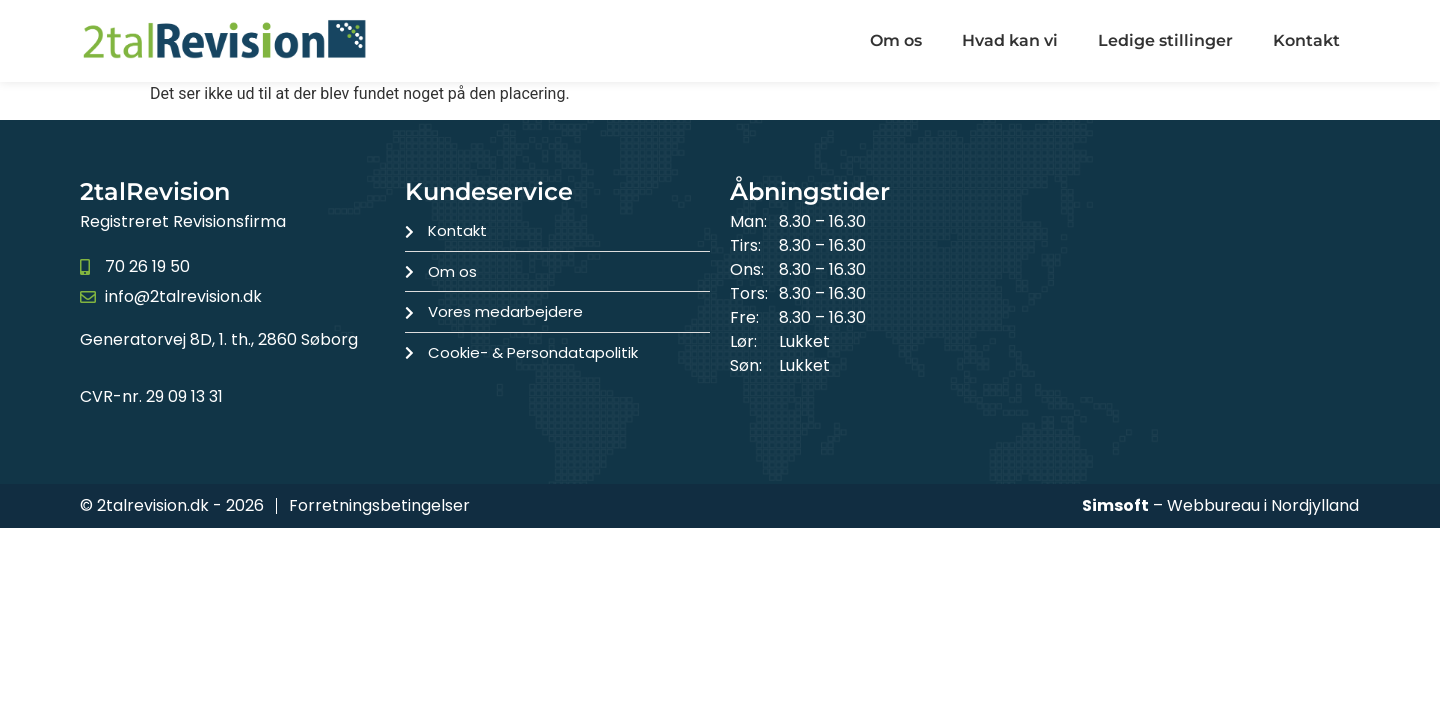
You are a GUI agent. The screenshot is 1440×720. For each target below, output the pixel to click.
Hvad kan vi (1010, 40)
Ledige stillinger (1165, 40)
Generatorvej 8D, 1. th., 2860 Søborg (219, 339)
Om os (896, 40)
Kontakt (1306, 40)
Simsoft (1115, 505)
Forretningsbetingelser (379, 505)
